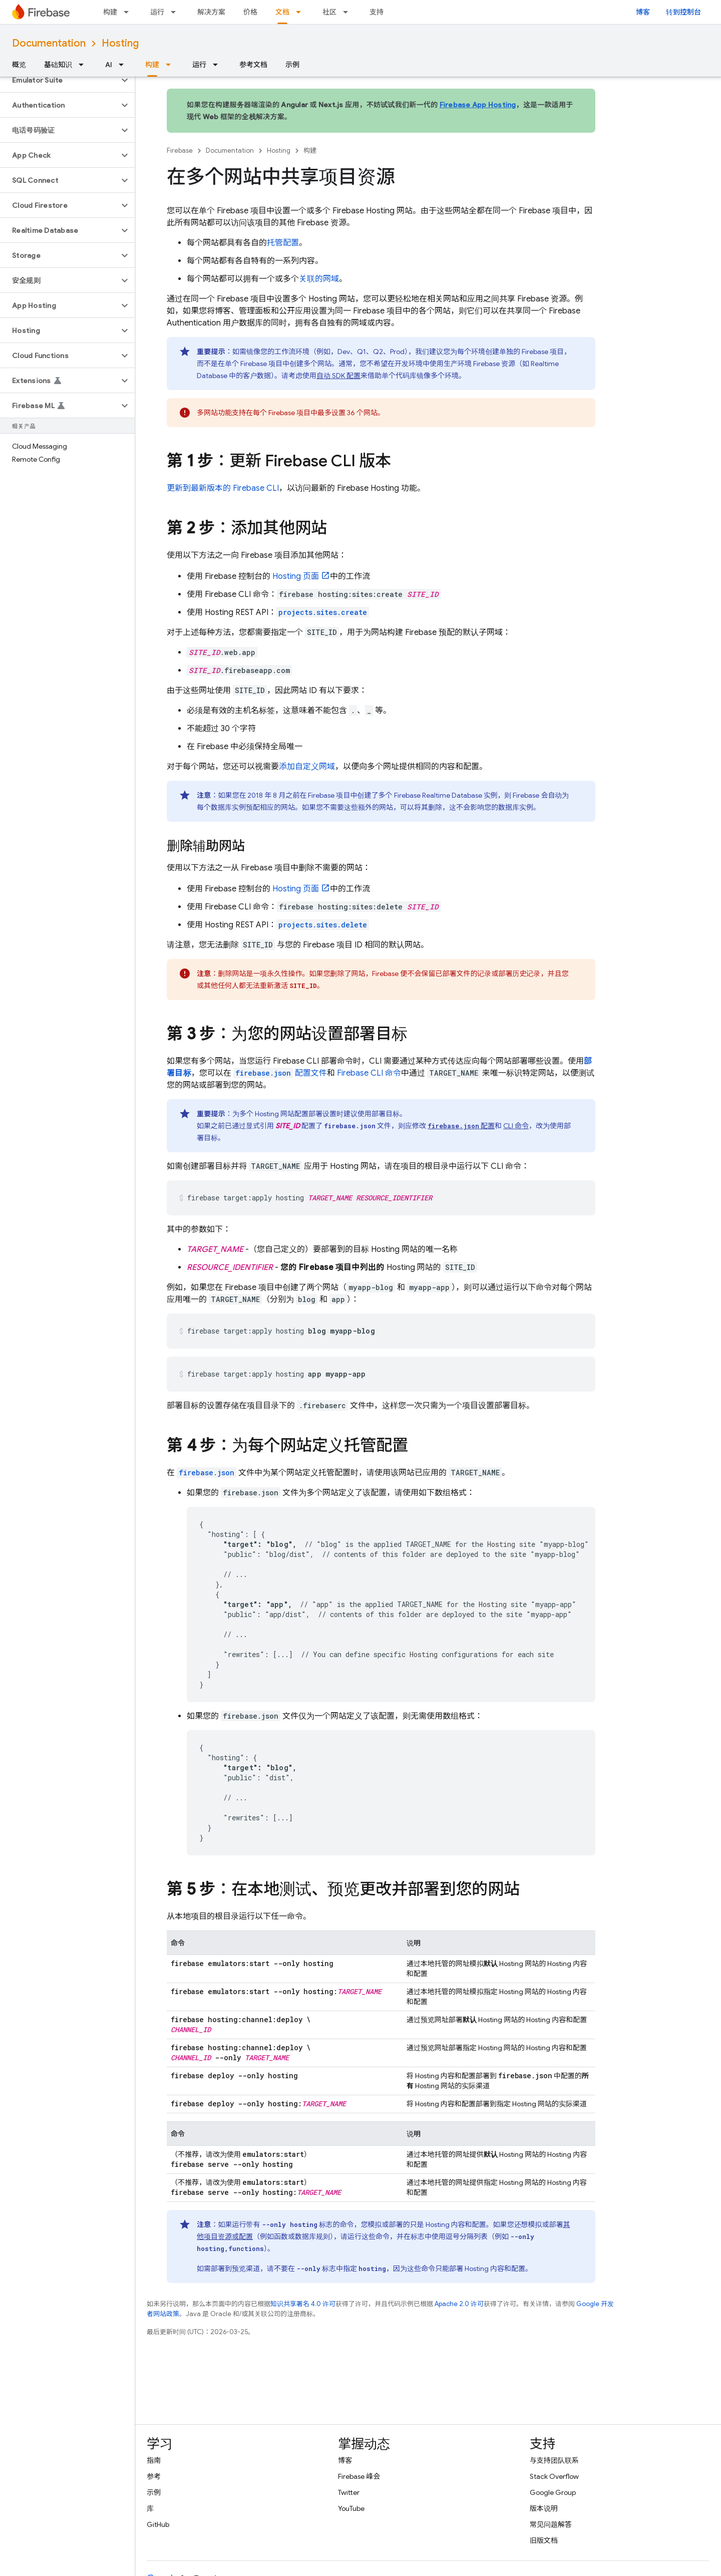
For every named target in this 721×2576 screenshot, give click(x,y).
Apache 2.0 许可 (459, 2304)
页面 (295, 576)
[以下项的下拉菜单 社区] (348, 12)
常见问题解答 (551, 2524)
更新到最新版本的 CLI (223, 488)
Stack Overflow (554, 2476)
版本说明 (544, 2508)
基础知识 (58, 64)
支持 (377, 12)
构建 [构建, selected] (152, 64)
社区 (329, 12)
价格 (250, 12)
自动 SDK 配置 (338, 375)
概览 (19, 64)
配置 (461, 1125)
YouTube (351, 2508)
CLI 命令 (369, 1073)
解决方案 (211, 12)
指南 (154, 2460)
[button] (59, 80)
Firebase (180, 150)
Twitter (348, 2492)
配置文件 (280, 1073)
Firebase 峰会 (359, 2476)
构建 (110, 12)
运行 (157, 12)
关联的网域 (319, 279)
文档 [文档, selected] (282, 12)
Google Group (553, 2492)
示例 (292, 64)
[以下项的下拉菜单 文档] (301, 12)
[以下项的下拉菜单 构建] (129, 12)
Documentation (49, 43)
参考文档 (253, 64)
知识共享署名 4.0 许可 (302, 2304)
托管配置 (283, 243)
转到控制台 (683, 12)
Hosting (120, 43)
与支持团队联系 (554, 2460)
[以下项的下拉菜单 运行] (176, 12)
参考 (154, 2476)
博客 (643, 12)
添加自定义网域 (307, 767)
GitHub (158, 2524)
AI (108, 64)
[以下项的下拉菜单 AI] (124, 65)
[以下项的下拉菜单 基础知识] (84, 65)
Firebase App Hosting (478, 104)
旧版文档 (544, 2540)
